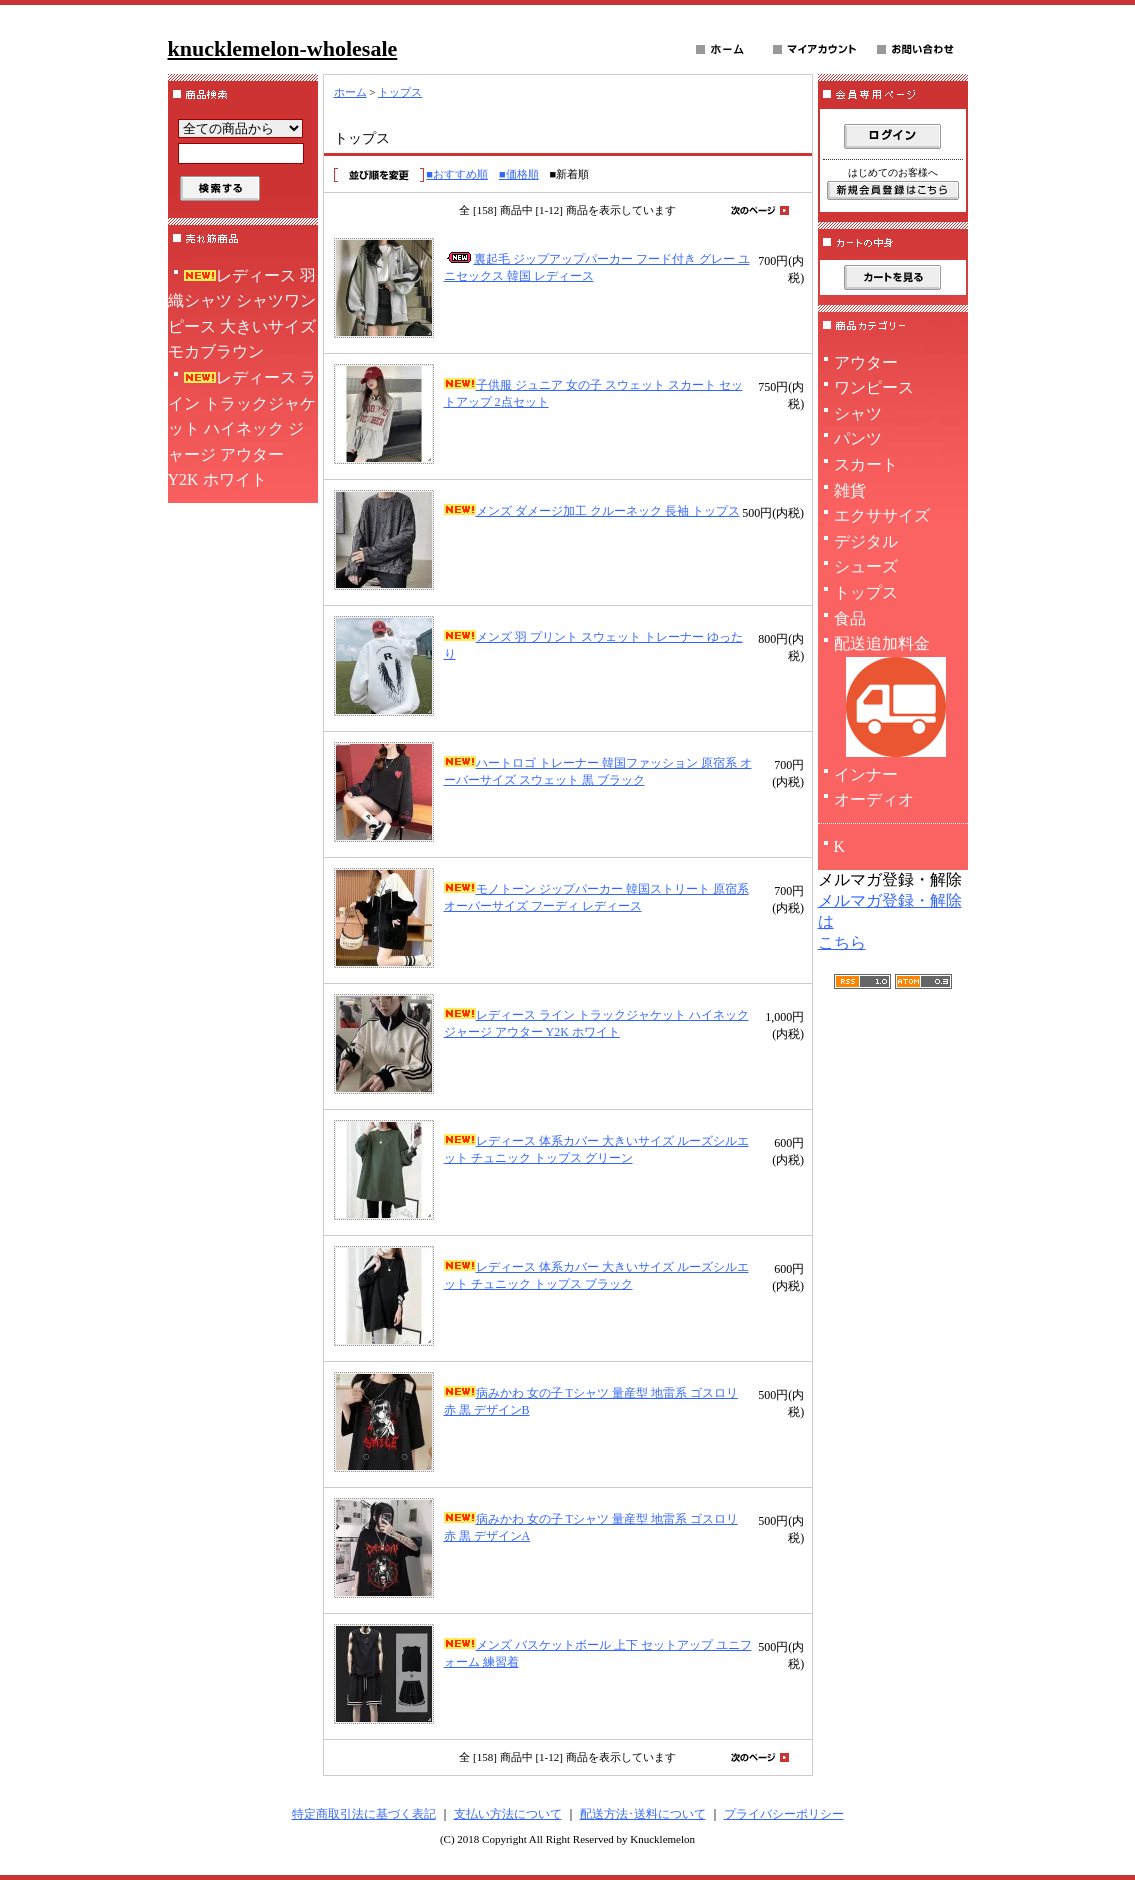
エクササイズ (882, 515)
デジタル (866, 541)
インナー (866, 774)
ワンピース (874, 387)
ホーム (350, 92)
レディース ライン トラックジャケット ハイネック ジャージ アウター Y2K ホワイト (242, 428)
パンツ (858, 438)
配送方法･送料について (643, 1814)
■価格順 (519, 174)
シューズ (866, 566)
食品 (850, 618)
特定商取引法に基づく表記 (364, 1814)
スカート (866, 464)
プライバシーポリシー (784, 1814)
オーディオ (874, 799)
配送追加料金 (893, 698)
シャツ (858, 413)
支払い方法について (508, 1814)
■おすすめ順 (457, 174)
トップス (400, 92)
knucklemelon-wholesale (283, 48)
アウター (866, 362)
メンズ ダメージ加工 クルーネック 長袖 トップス (592, 511)
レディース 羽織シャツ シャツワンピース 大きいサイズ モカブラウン (242, 314)
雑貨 (850, 490)
